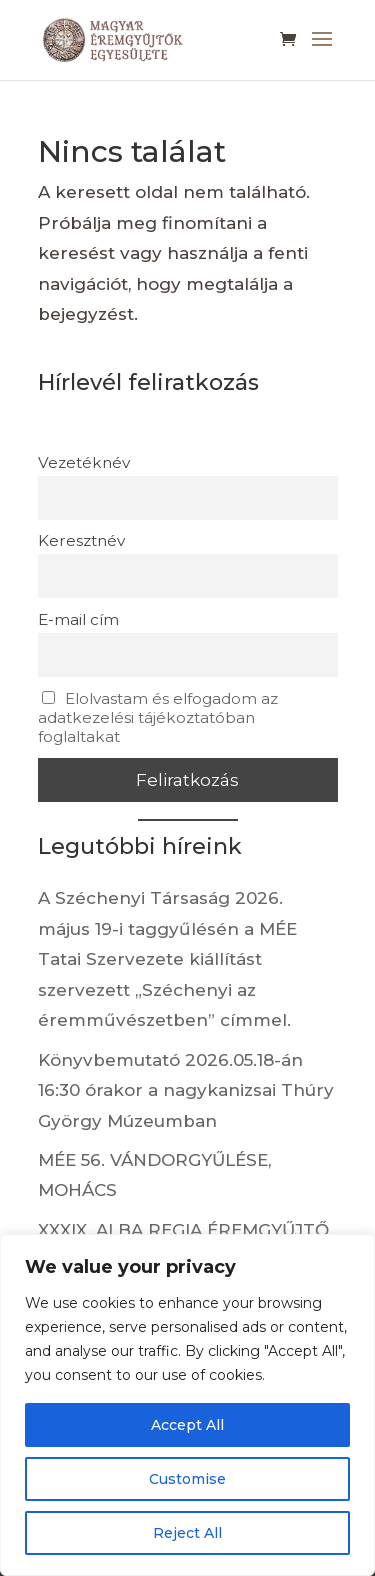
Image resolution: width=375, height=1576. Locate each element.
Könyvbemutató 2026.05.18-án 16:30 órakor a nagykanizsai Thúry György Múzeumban (186, 1090)
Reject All (187, 1533)
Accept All (187, 1425)
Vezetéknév (84, 462)
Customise (187, 1479)
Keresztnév (81, 540)
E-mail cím (78, 619)
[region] (187, 1405)
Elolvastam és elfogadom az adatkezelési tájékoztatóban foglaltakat (158, 717)
